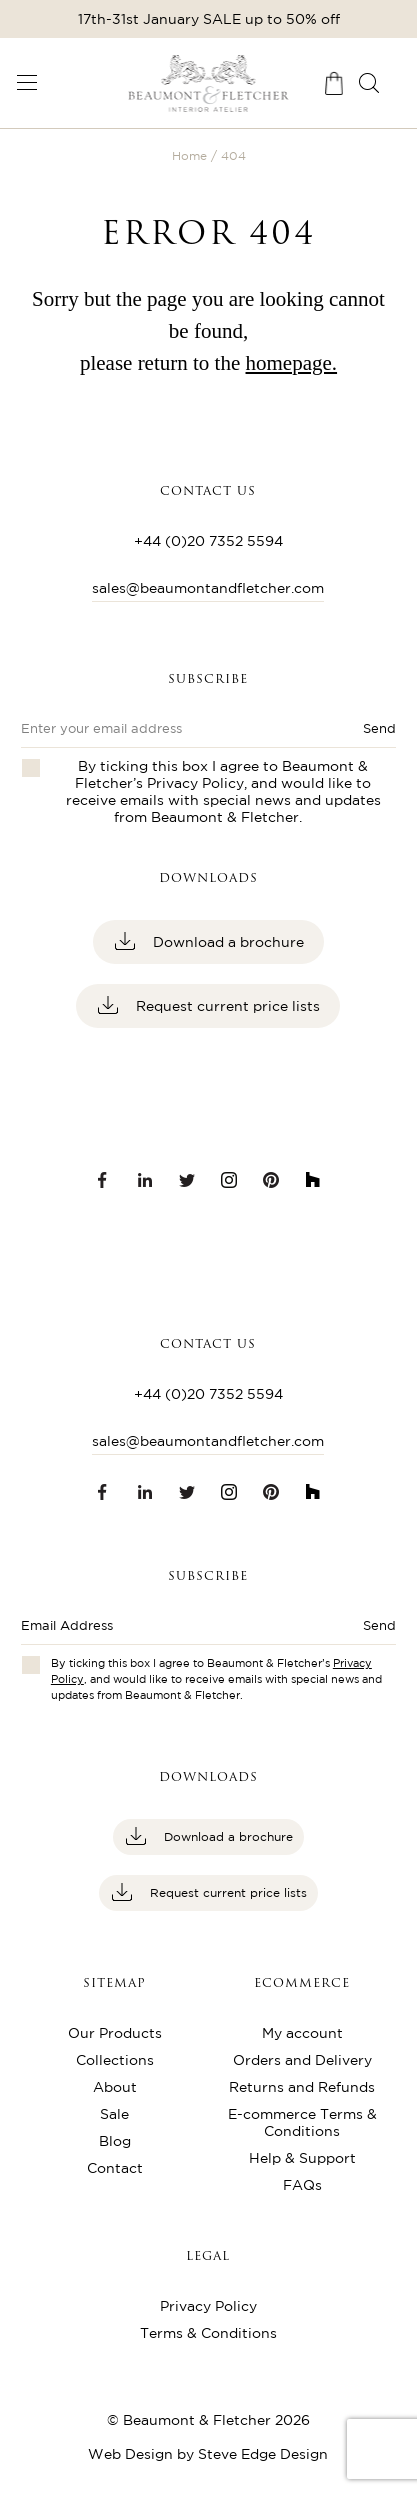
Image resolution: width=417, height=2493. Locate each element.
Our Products (115, 2033)
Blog (115, 2141)
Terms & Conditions (208, 2333)
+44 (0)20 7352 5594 (208, 541)
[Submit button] (358, 1631)
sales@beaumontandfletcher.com (208, 588)
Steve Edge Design (263, 2454)
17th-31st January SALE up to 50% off (209, 19)
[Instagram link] (229, 1180)
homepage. (292, 363)
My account (302, 2033)
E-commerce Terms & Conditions (302, 2122)
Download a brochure (226, 942)
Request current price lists (226, 1006)
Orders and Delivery (302, 2060)
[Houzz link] (313, 1180)
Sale (114, 2114)
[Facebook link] (103, 1180)
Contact (115, 2168)
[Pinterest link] (271, 1180)
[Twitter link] (187, 1180)
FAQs (302, 2185)
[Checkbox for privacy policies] (31, 1665)
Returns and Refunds (302, 2087)
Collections (115, 2060)
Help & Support (302, 2158)
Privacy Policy (195, 783)
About (115, 2087)
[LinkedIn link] (145, 1180)
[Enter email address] (171, 1631)
